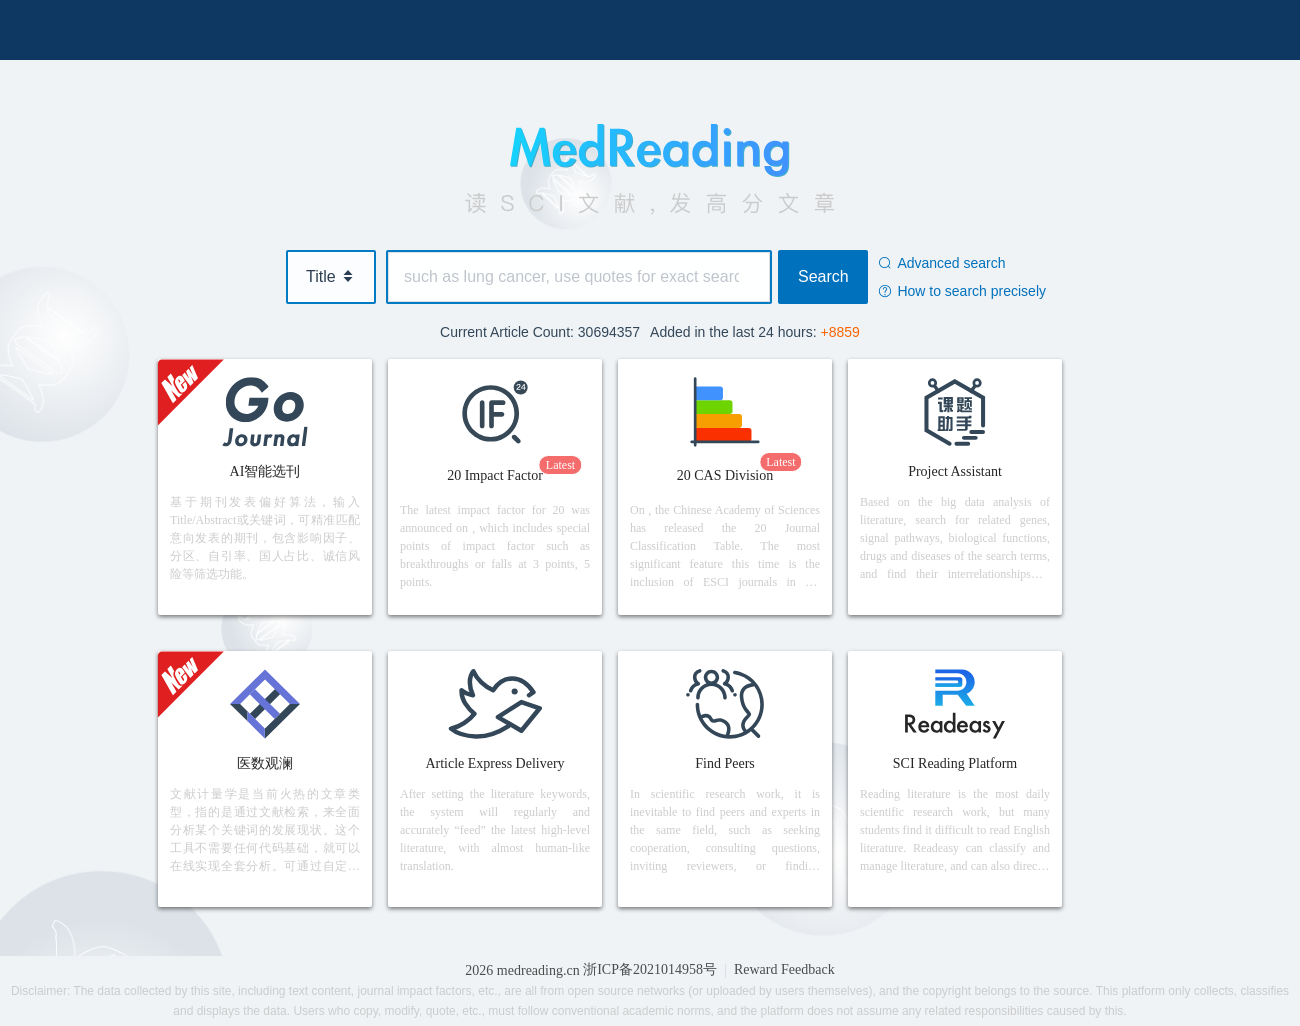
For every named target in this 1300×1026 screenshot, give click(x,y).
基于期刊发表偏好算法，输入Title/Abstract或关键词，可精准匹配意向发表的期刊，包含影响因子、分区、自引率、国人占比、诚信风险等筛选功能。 (265, 538)
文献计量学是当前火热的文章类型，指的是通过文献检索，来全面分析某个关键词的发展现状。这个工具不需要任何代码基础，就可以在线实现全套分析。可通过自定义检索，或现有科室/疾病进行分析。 (265, 831)
